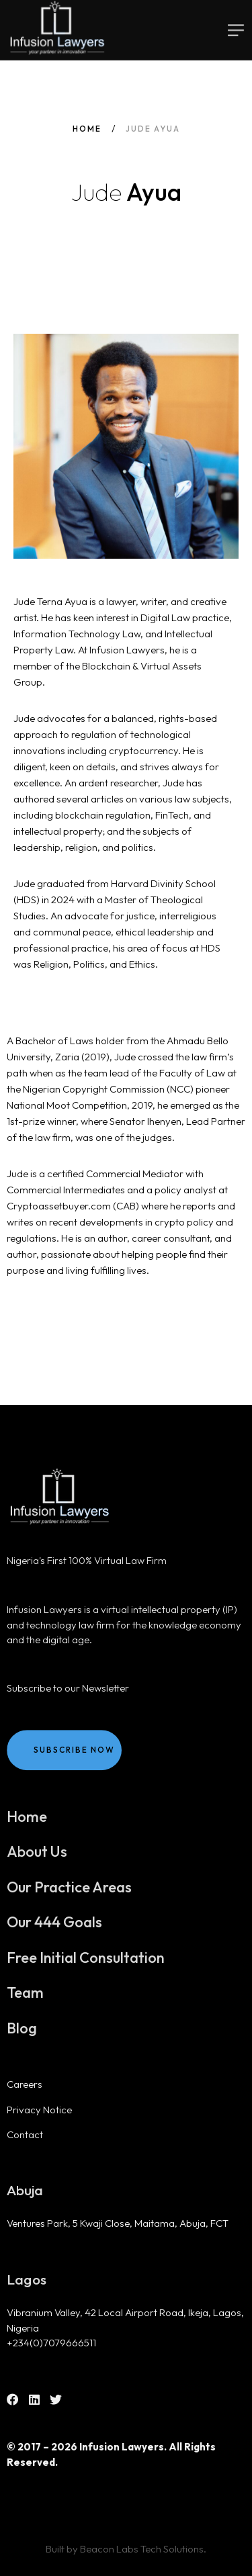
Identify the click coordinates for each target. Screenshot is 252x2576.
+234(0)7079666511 (51, 2342)
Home (87, 129)
